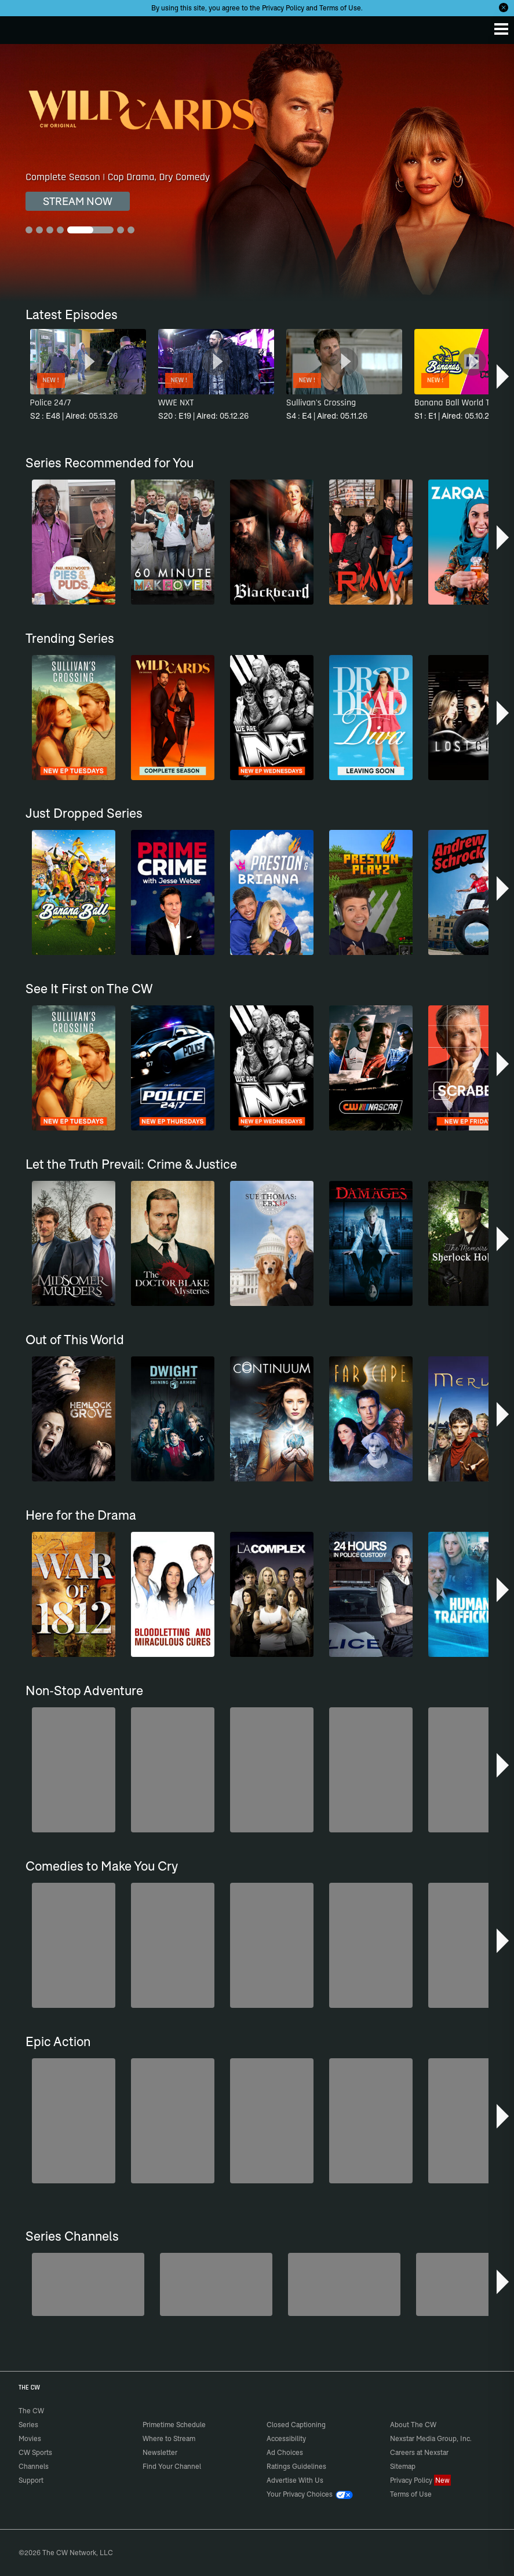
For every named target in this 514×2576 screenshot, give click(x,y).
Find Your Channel (172, 2466)
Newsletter (160, 2452)
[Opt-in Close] (503, 7)
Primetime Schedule (174, 2424)
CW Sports (35, 2452)
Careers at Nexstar (419, 2452)
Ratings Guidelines (296, 2466)
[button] (504, 376)
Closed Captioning (296, 2424)
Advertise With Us (295, 2480)
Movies (30, 2438)
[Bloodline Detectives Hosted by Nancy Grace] (344, 2284)
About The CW (413, 2424)
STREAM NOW (77, 201)
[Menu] (501, 29)
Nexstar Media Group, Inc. (431, 2438)
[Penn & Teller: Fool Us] (216, 2284)
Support (31, 2480)
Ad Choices (285, 2452)
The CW (20, 27)
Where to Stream (169, 2438)
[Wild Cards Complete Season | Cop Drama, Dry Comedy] (257, 172)
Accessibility (286, 2438)
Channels (34, 2466)
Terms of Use (340, 7)
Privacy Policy (283, 7)
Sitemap (402, 2466)
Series (28, 2424)
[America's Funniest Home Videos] (88, 2284)
